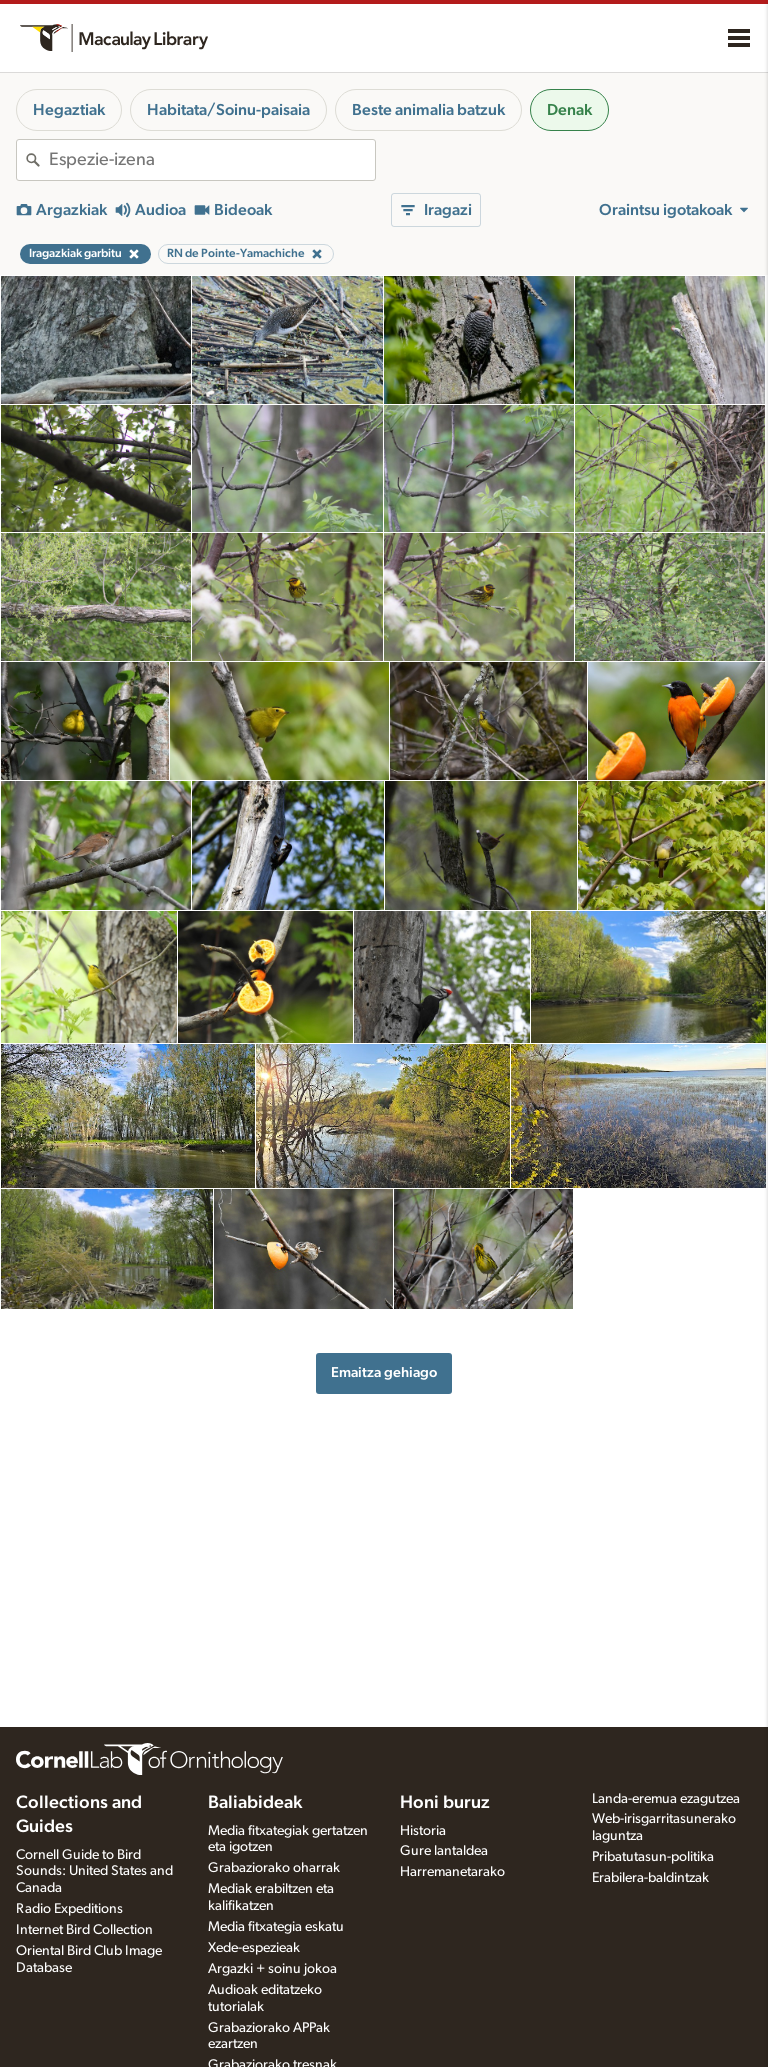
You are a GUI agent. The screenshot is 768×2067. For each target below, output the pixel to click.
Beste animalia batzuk (428, 110)
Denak (569, 110)
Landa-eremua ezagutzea (666, 1799)
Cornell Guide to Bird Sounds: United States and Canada (94, 1872)
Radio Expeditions (69, 1909)
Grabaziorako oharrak (274, 1868)
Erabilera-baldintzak (650, 1878)
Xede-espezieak (254, 1948)
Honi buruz (445, 1803)
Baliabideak (255, 1803)
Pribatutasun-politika (653, 1857)
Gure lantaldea (444, 1851)
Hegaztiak (69, 110)
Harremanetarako (452, 1872)
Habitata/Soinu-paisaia (228, 110)
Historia (423, 1831)
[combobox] (212, 160)
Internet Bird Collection (84, 1930)
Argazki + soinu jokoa (272, 1969)
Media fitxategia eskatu (276, 1927)
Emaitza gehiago (384, 1372)
